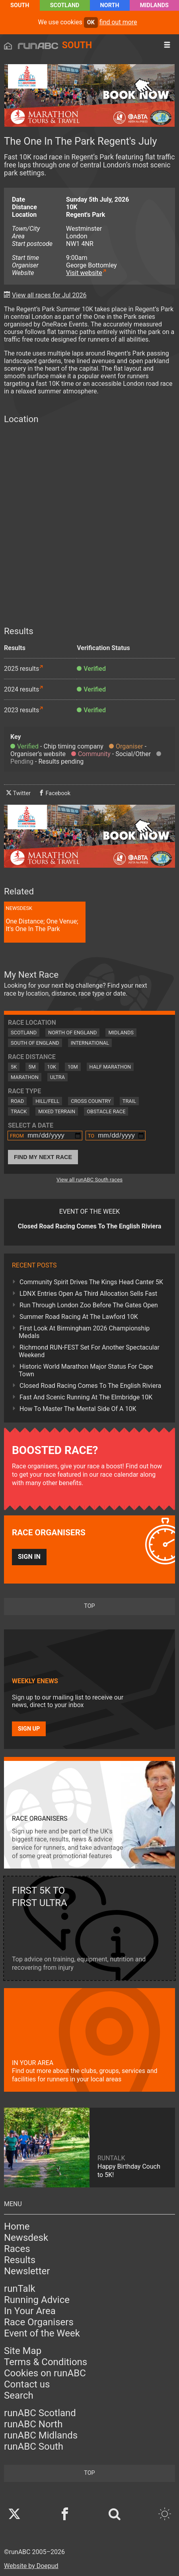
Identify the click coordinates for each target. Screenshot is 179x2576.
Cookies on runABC (45, 2373)
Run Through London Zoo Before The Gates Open (88, 1305)
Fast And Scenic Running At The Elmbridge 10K (85, 1397)
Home (17, 2226)
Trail (129, 1101)
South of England (35, 1043)
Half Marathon (110, 1067)
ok (91, 22)
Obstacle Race (106, 1111)
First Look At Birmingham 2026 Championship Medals (84, 1332)
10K (51, 1067)
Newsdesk (26, 2237)
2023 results (21, 710)
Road (17, 1101)
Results (19, 2260)
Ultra (57, 1077)
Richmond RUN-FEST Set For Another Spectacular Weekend (89, 1351)
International (90, 1043)
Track (19, 1111)
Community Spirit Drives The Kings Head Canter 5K (91, 1282)
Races (17, 2248)
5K (14, 1067)
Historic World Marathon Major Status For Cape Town (86, 1370)
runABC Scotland (40, 2413)
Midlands (154, 5)
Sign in (29, 1556)
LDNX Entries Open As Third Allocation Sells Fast (88, 1293)
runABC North (33, 2424)
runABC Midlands (41, 2435)
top (89, 1606)
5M (31, 1067)
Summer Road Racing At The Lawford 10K (78, 1316)
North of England (72, 1033)
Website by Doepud (31, 2566)
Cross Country (91, 1101)
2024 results (21, 689)
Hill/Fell (47, 1101)
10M (73, 1067)
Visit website (84, 273)
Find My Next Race (43, 1157)
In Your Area (30, 2311)
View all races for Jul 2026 (49, 295)
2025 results (21, 668)
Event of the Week (42, 2333)
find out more (118, 22)
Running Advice (37, 2299)
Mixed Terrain (56, 1111)
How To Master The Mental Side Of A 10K (77, 1409)
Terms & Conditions (45, 2362)
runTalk (19, 2288)
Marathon (25, 1077)
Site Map (22, 2350)
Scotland (65, 5)
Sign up (29, 1728)
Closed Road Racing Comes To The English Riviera (90, 1385)
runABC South (33, 2446)
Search (18, 2395)
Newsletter (27, 2271)
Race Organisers (39, 2322)
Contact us (27, 2384)
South (19, 5)
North (109, 5)
